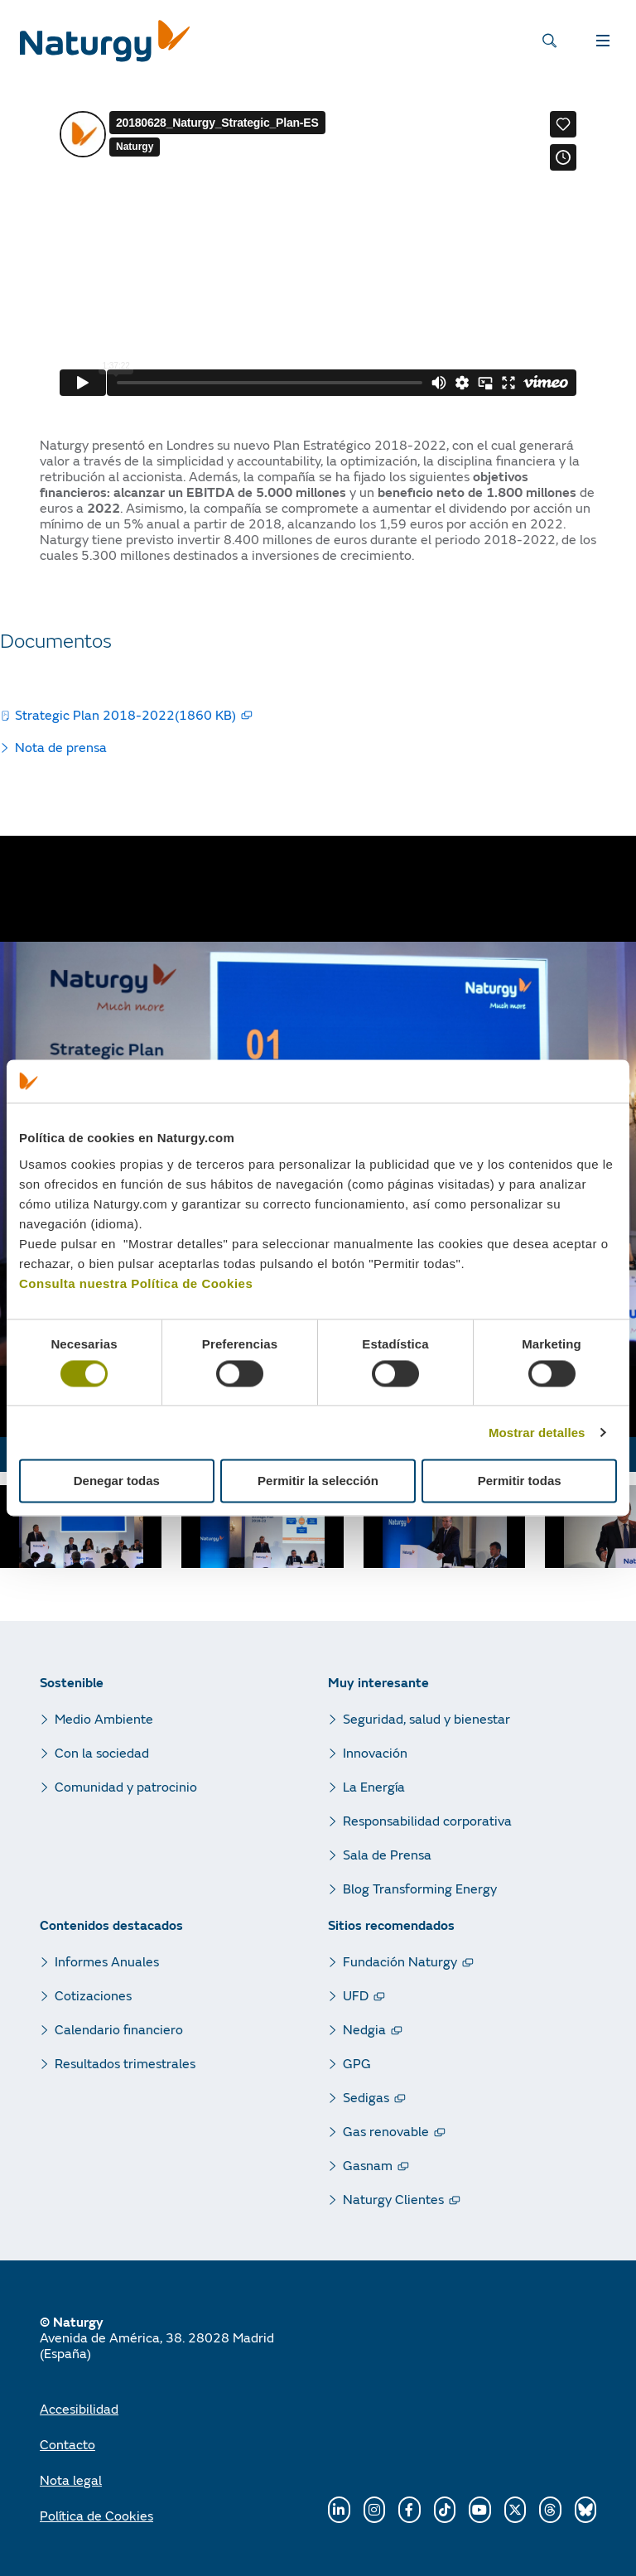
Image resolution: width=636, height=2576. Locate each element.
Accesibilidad (79, 2408)
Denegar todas (117, 1481)
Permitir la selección (318, 1481)
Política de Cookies (96, 2515)
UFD (356, 1995)
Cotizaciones (93, 1995)
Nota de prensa (61, 747)
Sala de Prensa (387, 1854)
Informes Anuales (107, 1961)
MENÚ (582, 45)
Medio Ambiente (104, 1718)
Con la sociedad (102, 1752)
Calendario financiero (119, 2029)
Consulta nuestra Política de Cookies (136, 1283)
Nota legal (71, 2479)
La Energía (374, 1786)
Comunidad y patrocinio (126, 1786)
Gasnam (368, 2165)
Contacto (67, 2444)
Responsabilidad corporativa (427, 1820)
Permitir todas (519, 1481)
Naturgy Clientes (393, 2199)
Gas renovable (386, 2131)
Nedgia (364, 2029)
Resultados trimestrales (125, 2063)
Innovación (375, 1752)
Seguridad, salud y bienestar (426, 1718)
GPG (357, 2063)
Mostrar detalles (537, 1432)
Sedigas (366, 2097)
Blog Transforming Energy (420, 1888)
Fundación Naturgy (400, 1961)
